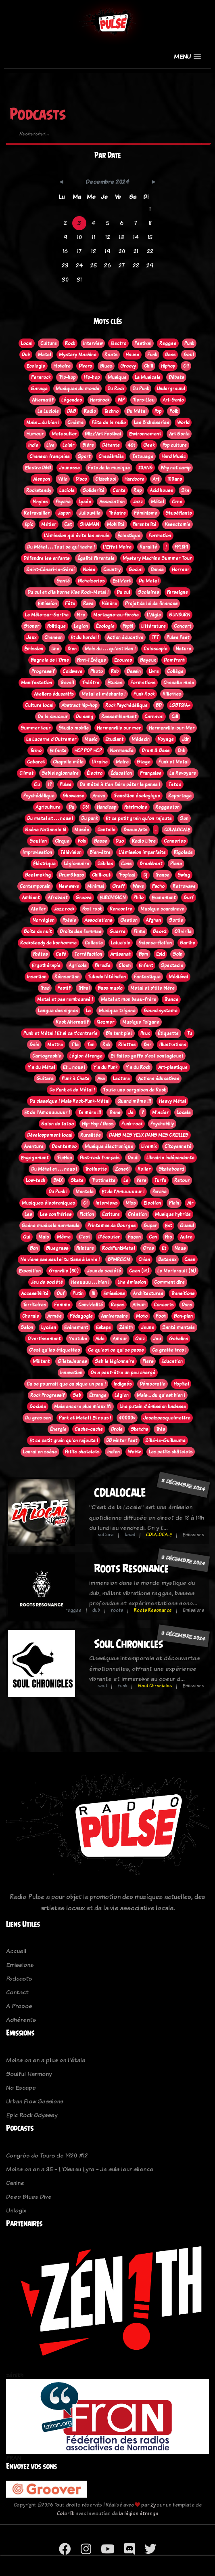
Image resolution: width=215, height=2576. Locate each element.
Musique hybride (173, 1214)
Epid (160, 954)
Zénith (126, 1327)
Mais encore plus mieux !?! (82, 1406)
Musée (81, 829)
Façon (134, 1237)
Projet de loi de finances (151, 603)
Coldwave (72, 671)
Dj (145, 875)
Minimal (95, 886)
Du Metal (149, 581)
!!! (93, 1293)
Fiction (86, 1214)
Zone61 (122, 1169)
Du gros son (38, 1418)
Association (112, 501)
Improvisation (37, 852)
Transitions (182, 1293)
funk (122, 1685)
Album (139, 1305)
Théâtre (90, 682)
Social (135, 569)
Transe (162, 875)
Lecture (121, 1078)
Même (64, 1237)
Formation (159, 535)
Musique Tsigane (140, 1022)
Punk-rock (131, 1124)
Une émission (131, 1282)
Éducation (121, 773)
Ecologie (36, 366)
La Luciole (48, 411)
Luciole (67, 490)
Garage (39, 388)
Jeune (147, 1327)
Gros (148, 1248)
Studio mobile (73, 728)
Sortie (176, 920)
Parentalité (145, 524)
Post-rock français (99, 1157)
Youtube (78, 1338)
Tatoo (174, 784)
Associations (98, 920)
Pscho (158, 886)
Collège (175, 671)
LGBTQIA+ (179, 705)
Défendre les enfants (46, 558)
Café (61, 954)
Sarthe (187, 943)
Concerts (163, 1305)
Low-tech (35, 1180)
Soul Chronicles (128, 1644)
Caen (189, 1259)
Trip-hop (66, 377)
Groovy (128, 366)
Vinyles (40, 501)
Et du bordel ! (85, 637)
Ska (185, 490)
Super (150, 1225)
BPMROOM (119, 1259)
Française (150, 773)
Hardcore (134, 479)
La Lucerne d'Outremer (51, 739)
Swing (183, 875)
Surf (189, 897)
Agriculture (48, 807)
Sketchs (139, 1429)
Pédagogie (81, 1316)
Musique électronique (109, 1146)
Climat (26, 773)
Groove (83, 897)
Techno (111, 411)
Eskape (103, 1327)
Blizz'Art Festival (103, 434)
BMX (58, 1180)
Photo (96, 671)
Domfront (174, 660)
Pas (168, 1237)
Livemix (149, 1146)
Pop (157, 411)
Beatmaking (38, 875)
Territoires (34, 1305)
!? (50, 784)
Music (90, 739)
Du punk (89, 818)
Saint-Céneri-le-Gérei (50, 569)
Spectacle (172, 965)
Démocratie (152, 1384)
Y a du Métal (41, 1067)
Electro (118, 343)
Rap (138, 490)
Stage (143, 762)
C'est (84, 1237)
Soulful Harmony (29, 2073)
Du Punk (140, 388)
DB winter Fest (121, 1440)
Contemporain (35, 886)
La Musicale (148, 377)
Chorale (30, 1316)
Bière (88, 445)
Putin (78, 1293)
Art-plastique (173, 1067)
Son (184, 818)
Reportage (180, 796)
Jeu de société (47, 1282)
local (130, 1534)
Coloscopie (155, 649)
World (183, 422)
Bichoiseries (91, 581)
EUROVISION (112, 897)
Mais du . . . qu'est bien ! (110, 649)
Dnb (181, 750)
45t (131, 445)
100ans (174, 479)
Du (71, 807)
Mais (43, 1237)
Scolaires (148, 592)
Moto (142, 1316)
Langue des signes (58, 1010)
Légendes (71, 400)
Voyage (166, 739)
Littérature (153, 626)
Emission (47, 603)
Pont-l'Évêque (91, 660)
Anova (98, 796)
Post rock (92, 909)
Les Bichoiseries (151, 422)
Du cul (123, 592)
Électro (94, 773)
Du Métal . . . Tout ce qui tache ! (61, 547)
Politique (56, 626)
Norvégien (43, 920)
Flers (147, 1361)
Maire (122, 762)
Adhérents (21, 2019)
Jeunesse (69, 468)
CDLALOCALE (120, 1493)
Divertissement (44, 1338)
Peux (145, 1033)
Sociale (37, 1406)
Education (172, 1361)
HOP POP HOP (88, 750)
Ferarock (40, 377)
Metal (44, 354)
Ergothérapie (46, 965)
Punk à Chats (75, 1078)
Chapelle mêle (68, 762)
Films (139, 931)
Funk (152, 354)
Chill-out (101, 875)
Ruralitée (90, 1135)
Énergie (58, 1429)
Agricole (78, 965)
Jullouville (89, 513)
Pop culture (175, 445)
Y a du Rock (137, 1067)
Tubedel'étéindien (107, 977)
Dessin (134, 671)
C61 (85, 807)
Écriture (111, 1214)
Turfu (160, 1180)
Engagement (34, 1157)
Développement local (49, 1135)
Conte (119, 490)
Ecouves (123, 660)
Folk (173, 411)
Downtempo (64, 1146)
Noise (89, 569)
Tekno (36, 750)
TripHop (64, 1157)
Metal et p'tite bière (152, 988)
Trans (114, 1112)
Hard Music (173, 456)
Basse (100, 841)
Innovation (71, 1372)
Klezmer (105, 1022)
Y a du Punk (105, 1067)
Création (137, 1214)
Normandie (122, 750)
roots (117, 1610)
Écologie (105, 626)
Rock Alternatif (72, 1022)
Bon (34, 1248)
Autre (186, 1237)
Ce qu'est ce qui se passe (116, 1350)
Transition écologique (136, 796)
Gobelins (178, 1338)
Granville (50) (64, 1271)
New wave (68, 886)
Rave (88, 603)
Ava (101, 1078)
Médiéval (178, 977)
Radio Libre (144, 841)
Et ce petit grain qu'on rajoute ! (63, 1440)
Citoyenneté (178, 1146)
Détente (111, 445)
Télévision (70, 852)
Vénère (109, 603)
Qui (26, 1237)
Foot (161, 1316)
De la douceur (53, 716)
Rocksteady (38, 490)
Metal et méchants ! (103, 694)
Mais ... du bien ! (42, 422)
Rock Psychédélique (126, 705)
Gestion (129, 920)
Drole (117, 1429)
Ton (90, 1044)
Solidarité (93, 490)
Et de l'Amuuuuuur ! (123, 1191)
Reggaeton (167, 807)
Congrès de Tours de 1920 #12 (47, 2155)
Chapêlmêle (111, 456)
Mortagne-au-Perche (116, 615)
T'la (75, 1044)
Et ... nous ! (74, 1067)
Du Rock (115, 388)
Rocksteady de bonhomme (48, 943)
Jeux (31, 637)
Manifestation (36, 682)
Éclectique (128, 535)
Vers (141, 1180)
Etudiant (114, 739)
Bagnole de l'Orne (50, 660)
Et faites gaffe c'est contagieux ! (147, 1056)
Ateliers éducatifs (53, 694)
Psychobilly (162, 1124)
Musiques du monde (77, 388)
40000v (127, 1418)
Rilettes (127, 1044)
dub (96, 1610)
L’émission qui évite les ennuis (76, 535)
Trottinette (103, 1180)
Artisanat (120, 954)
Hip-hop (91, 377)
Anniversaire (114, 1316)
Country (112, 569)
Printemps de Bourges (112, 1225)
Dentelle (106, 829)
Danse (157, 569)
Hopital (181, 1384)
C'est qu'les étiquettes (54, 1350)
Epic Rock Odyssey (31, 2115)
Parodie (103, 965)
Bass (170, 354)
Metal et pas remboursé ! (65, 999)
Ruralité (148, 547)
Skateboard (171, 1169)
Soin (177, 954)
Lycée (85, 501)
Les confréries (55, 1214)
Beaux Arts (135, 829)
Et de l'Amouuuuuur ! (47, 1112)
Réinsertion (66, 977)
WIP (121, 400)
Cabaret (36, 762)
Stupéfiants (178, 513)
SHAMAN (89, 524)
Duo (119, 841)
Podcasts (19, 1978)
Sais (34, 1044)
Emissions (114, 1293)
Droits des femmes (80, 931)
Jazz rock (64, 909)
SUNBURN (179, 615)
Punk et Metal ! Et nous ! (85, 1418)
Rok (106, 1044)
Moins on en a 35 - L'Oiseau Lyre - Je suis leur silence (79, 2169)
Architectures (148, 1293)
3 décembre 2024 (183, 1484)
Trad (44, 988)
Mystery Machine (77, 354)
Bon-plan (183, 1316)
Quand (187, 1225)
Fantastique (147, 977)
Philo (139, 897)
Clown (125, 965)
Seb (77, 1395)
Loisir (68, 445)
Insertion (36, 977)
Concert (182, 626)
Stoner (31, 626)
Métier (48, 524)
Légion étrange (85, 1056)
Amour (120, 1338)
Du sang (84, 716)
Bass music (110, 988)
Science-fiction (155, 943)
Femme (62, 1305)
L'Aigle (154, 615)
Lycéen (48, 1327)
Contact (17, 1992)
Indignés (123, 1384)
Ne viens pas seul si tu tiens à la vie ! (60, 1259)
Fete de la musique (109, 468)
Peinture (85, 1248)
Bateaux (167, 1259)
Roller (144, 1169)
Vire (81, 615)
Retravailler (37, 513)
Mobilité (116, 524)
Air (190, 1203)
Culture (48, 343)
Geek (148, 445)
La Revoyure (182, 773)
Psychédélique (38, 796)
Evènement (76, 1327)
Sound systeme (160, 1010)
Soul (189, 354)
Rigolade (183, 852)
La (88, 1010)
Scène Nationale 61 (45, 829)
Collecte (94, 943)
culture (106, 1534)
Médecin (141, 739)
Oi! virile (183, 931)
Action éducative (125, 637)
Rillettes (172, 694)
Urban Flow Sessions (34, 2101)
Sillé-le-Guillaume (165, 1440)
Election (152, 1203)
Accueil (16, 1951)
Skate (77, 1180)
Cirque (62, 841)
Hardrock (99, 400)
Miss (130, 1203)
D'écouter (109, 1237)
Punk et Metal (173, 762)
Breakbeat (151, 863)
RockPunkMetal (118, 1248)
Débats (176, 377)
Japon (64, 513)
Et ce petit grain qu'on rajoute (139, 818)
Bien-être (100, 852)
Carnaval (153, 716)
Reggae (167, 343)
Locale (184, 1112)
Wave (138, 886)
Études (114, 682)
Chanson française (49, 456)
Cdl (174, 716)
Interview (92, 343)
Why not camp (175, 468)
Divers (85, 366)
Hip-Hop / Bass (97, 1124)
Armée (54, 1316)
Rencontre (121, 909)
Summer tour (35, 728)
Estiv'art (122, 581)
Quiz (140, 1338)
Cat (68, 524)
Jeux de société (104, 1271)
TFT (155, 637)
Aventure (34, 1146)
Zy (153, 2504)
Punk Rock (144, 694)
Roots (110, 354)
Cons (126, 863)
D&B (71, 411)
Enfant (146, 965)
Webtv (134, 1452)
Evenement (163, 897)
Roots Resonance (131, 1568)
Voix (81, 841)
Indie (33, 445)
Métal (157, 501)
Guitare (45, 1078)
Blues (106, 366)
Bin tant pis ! (119, 1033)
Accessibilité (34, 1293)
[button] (187, 56)
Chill (148, 366)
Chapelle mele (178, 682)
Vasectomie (177, 524)
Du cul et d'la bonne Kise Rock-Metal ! (68, 592)
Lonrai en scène (40, 1452)
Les (28, 1214)
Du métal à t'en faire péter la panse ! (119, 784)
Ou (37, 784)
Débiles (105, 863)
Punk (189, 343)
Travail (67, 682)
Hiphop (168, 366)
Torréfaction (88, 954)
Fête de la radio (109, 422)
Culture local (39, 705)
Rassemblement (118, 716)
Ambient (31, 897)
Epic (29, 524)
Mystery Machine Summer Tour (157, 558)
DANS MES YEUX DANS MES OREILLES (148, 1135)
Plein (174, 1203)
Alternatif (42, 400)
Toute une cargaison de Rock (134, 1090)
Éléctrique (44, 863)
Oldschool (105, 479)
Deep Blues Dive (29, 2196)
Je (131, 1112)
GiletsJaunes (72, 1361)
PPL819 (181, 547)
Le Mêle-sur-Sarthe (47, 615)
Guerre (117, 931)
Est (168, 1225)
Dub (26, 354)
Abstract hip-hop (79, 705)
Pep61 (128, 626)
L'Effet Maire (117, 547)
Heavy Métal (172, 1101)
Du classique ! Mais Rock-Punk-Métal (69, 1101)
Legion (81, 626)
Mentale (84, 1191)
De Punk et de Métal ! (72, 1090)
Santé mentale (178, 1327)
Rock (70, 343)
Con (153, 1237)
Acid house (161, 490)
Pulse (65, 784)
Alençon (41, 479)
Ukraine (100, 762)
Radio (90, 411)
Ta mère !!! (89, 1112)
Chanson (53, 637)
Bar (147, 1044)
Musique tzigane (117, 1010)
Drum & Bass (155, 750)
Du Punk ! (57, 1191)
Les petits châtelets (170, 1452)
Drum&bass (71, 875)
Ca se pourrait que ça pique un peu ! (66, 1384)
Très (160, 1429)
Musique (117, 377)
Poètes (40, 954)
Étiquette (168, 1033)
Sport (84, 456)
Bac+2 (159, 931)
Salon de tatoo (57, 1124)
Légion (122, 1395)
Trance (171, 999)
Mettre (55, 1044)
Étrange (97, 1395)
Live (50, 445)
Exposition (30, 1271)
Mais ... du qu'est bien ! (161, 1395)
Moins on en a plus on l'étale (46, 2060)
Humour (35, 434)
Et (164, 1248)
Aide (99, 1338)
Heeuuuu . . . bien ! (90, 1282)
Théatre (117, 513)
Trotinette (96, 1169)
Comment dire (169, 1282)
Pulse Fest (178, 637)
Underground (171, 388)
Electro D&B (38, 468)
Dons (187, 1305)
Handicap (106, 807)
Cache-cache (89, 1429)
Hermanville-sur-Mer (171, 728)
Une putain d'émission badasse (152, 1406)
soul (102, 1685)
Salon (27, 1327)
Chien (144, 1259)
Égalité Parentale (96, 558)
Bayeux (148, 660)
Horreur (180, 569)
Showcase (73, 796)
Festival (142, 343)
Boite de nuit (38, 931)
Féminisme (145, 513)
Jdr (185, 739)
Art (155, 479)
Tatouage (142, 456)
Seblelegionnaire (60, 773)
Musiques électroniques (48, 1203)
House (132, 354)
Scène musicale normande (50, 1225)
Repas (117, 1305)
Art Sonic (179, 434)
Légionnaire (76, 863)
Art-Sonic (173, 400)
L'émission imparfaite (142, 852)
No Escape (21, 2087)
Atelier (38, 909)
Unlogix (16, 2210)
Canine (15, 2183)
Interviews (106, 1203)
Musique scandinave (162, 909)
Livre (154, 671)
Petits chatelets (82, 1452)
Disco (81, 479)
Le (125, 1180)
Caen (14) (139, 1271)
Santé (63, 581)
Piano (176, 863)
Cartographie (46, 1056)
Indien (113, 1452)
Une (55, 649)
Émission (33, 649)
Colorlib (66, 2513)
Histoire (62, 366)
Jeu (157, 1338)
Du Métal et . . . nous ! (54, 1169)
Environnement (145, 434)
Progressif (42, 671)
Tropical (127, 875)
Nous (180, 1248)
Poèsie (69, 920)
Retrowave (184, 886)
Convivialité (90, 1305)
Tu (189, 1033)
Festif (63, 988)
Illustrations (172, 1044)
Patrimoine (135, 807)
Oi (85, 1203)
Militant (41, 1361)
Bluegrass (57, 1248)
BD (158, 705)
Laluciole (120, 943)
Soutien (38, 841)
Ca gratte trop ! (169, 1350)
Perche (159, 1191)
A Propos (19, 2006)
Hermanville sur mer (119, 728)
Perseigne (177, 592)
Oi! (186, 366)
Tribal (84, 988)
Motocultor (64, 434)
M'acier (160, 1112)
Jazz (138, 501)
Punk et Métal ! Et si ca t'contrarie (60, 1033)
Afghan (153, 920)
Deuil (132, 1157)
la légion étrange (138, 2513)
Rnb (115, 671)
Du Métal (136, 411)
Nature (183, 649)
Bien (72, 649)
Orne (177, 501)
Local (26, 343)
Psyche (63, 501)
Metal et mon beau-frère (128, 999)
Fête (70, 603)
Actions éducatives (158, 1078)
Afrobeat (57, 897)
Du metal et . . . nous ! (50, 818)
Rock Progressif (47, 1395)
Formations (142, 682)
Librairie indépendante (170, 1157)
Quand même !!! (134, 1101)
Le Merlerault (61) (176, 1271)
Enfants (58, 750)
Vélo (62, 479)
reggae (73, 1610)
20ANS (145, 468)
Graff (118, 886)
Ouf (60, 1293)
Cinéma (75, 422)
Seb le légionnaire (114, 1361)
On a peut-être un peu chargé (122, 1372)
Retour (182, 1180)
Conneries (175, 841)
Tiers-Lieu (143, 400)
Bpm (143, 954)
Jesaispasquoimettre (166, 1418)
